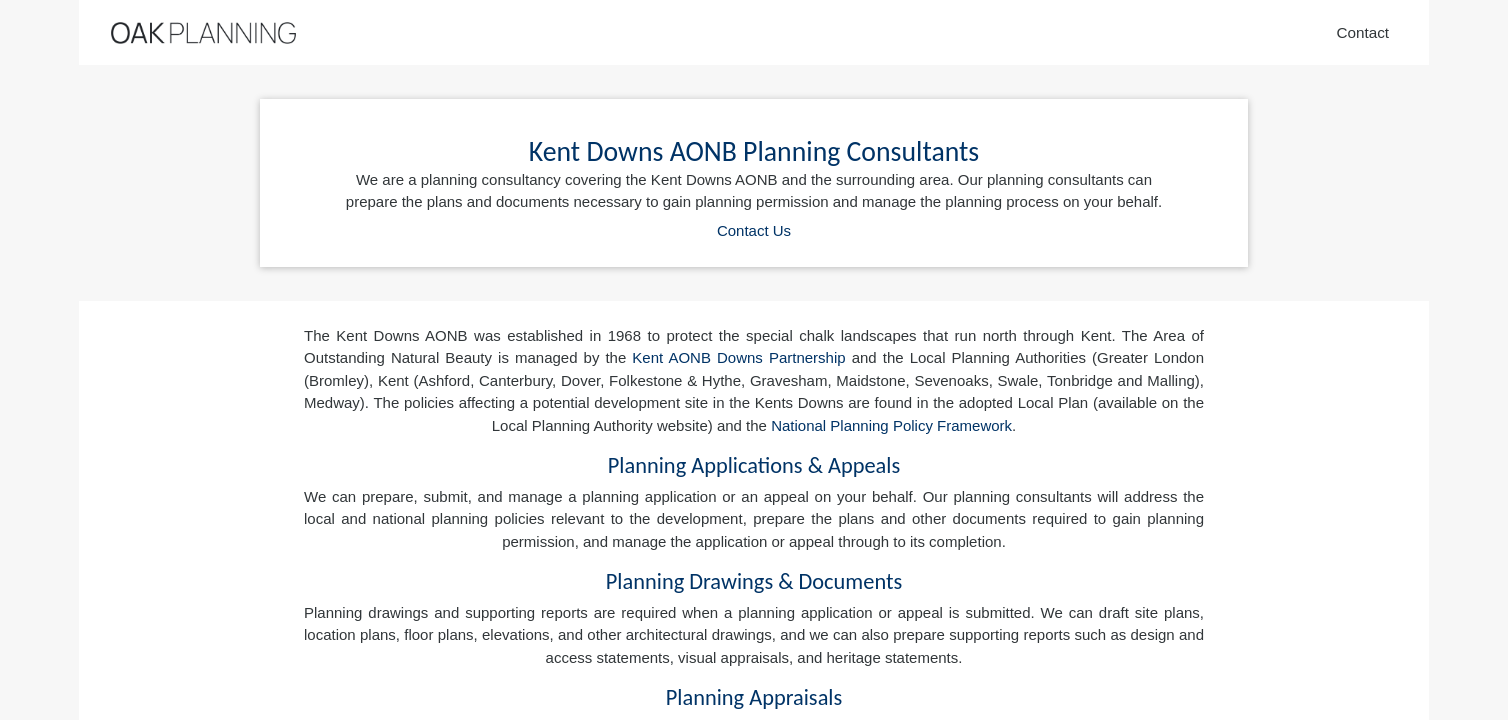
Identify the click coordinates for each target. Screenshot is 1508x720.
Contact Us (754, 230)
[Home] (203, 33)
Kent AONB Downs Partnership (738, 357)
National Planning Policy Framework (891, 425)
